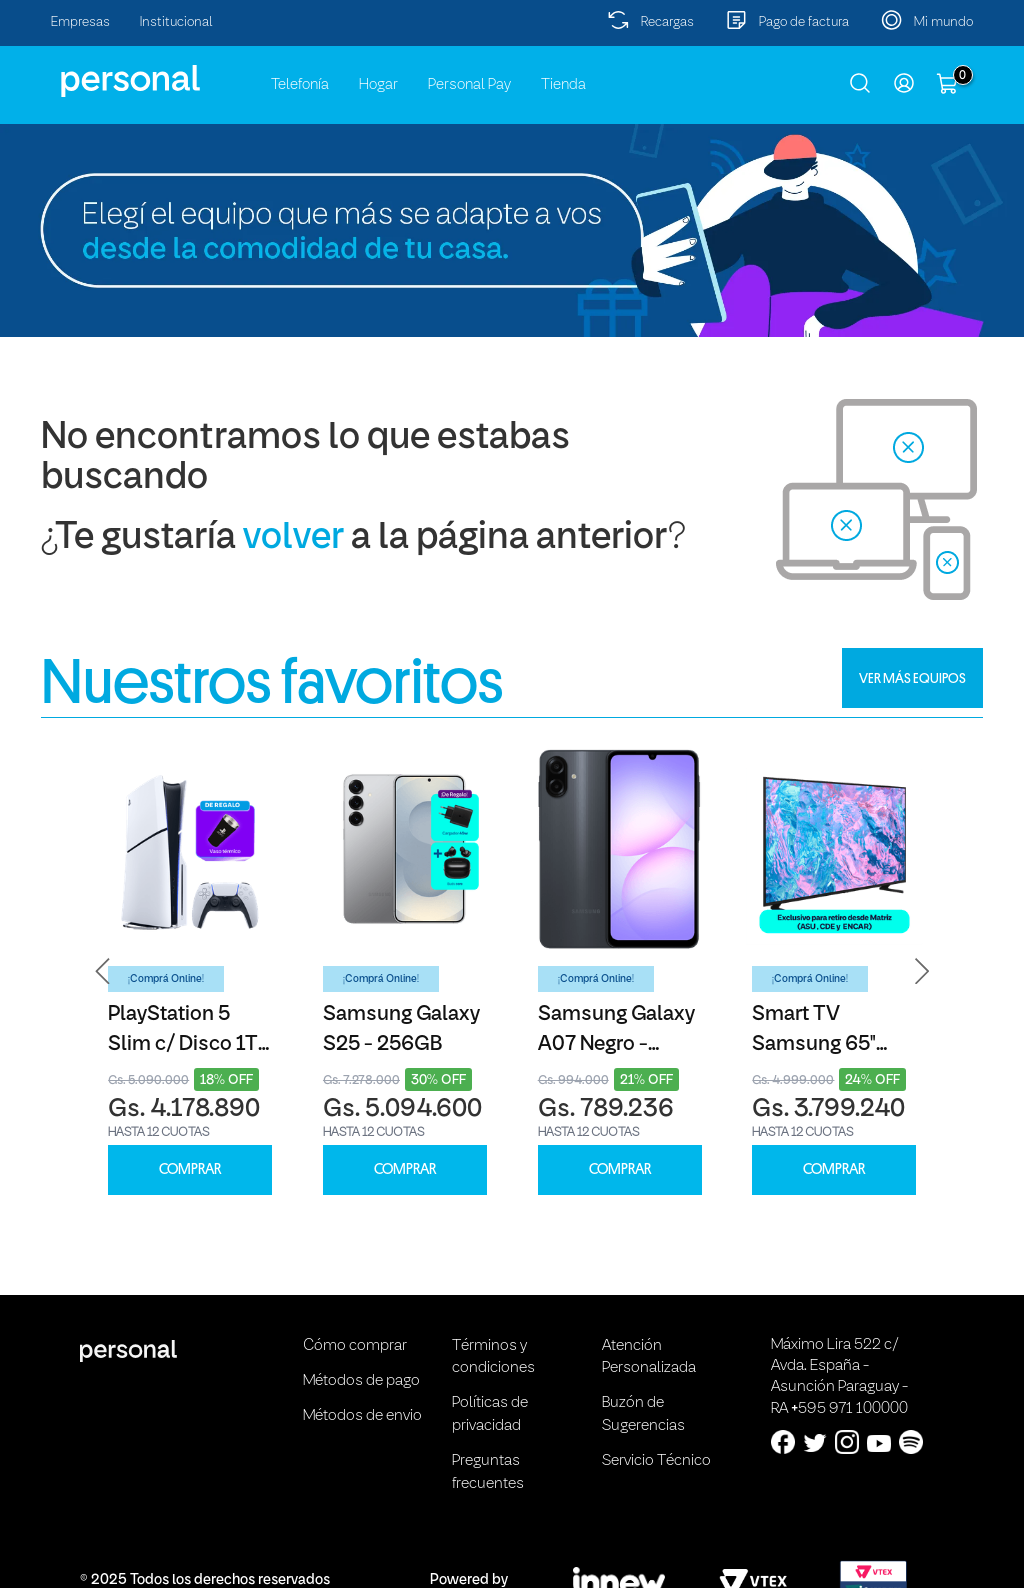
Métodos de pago (361, 1381)
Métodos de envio (362, 1416)
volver (293, 538)
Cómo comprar (355, 1346)
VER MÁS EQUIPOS (912, 678)
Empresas (80, 22)
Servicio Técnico (656, 1461)
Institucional (176, 22)
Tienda (563, 85)
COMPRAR (190, 1169)
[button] (103, 971)
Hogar (378, 85)
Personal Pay (469, 85)
